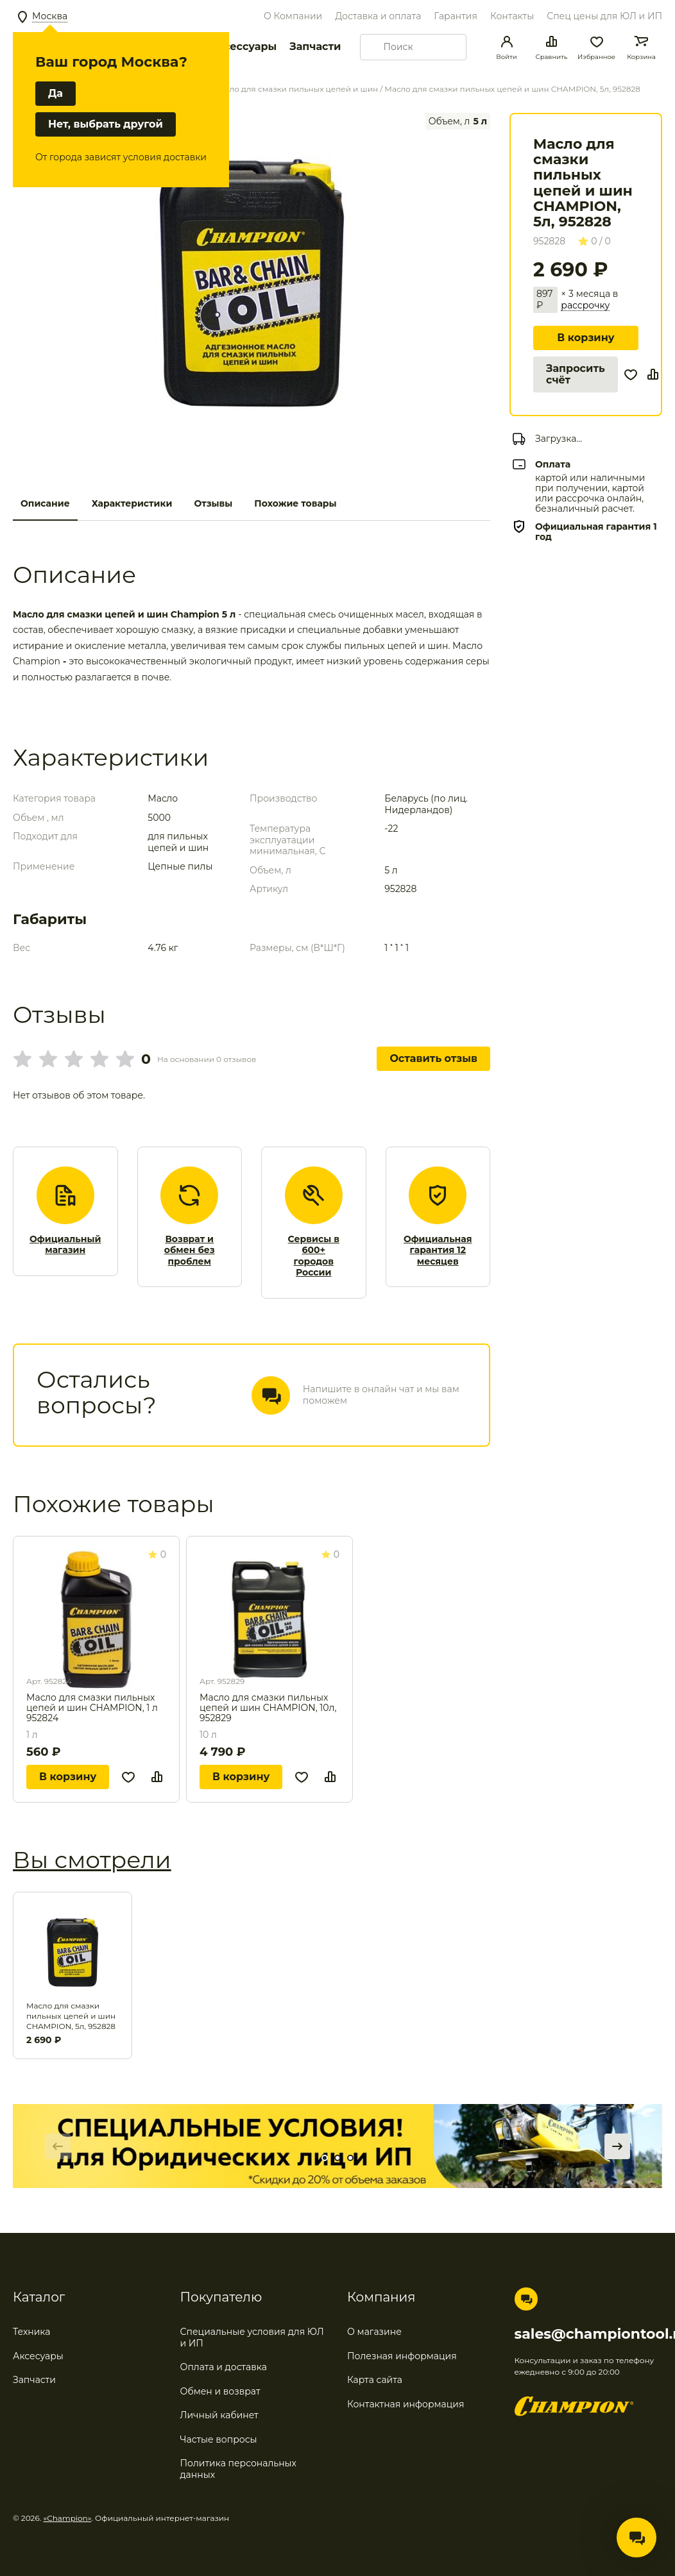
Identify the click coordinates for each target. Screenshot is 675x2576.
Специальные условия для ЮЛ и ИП (252, 2337)
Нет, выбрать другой (105, 124)
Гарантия (455, 16)
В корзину (585, 338)
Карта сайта (374, 2380)
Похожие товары (295, 503)
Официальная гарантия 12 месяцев (438, 1250)
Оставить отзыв (433, 1058)
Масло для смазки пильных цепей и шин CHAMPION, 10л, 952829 (268, 1707)
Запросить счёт (575, 374)
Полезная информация (402, 2356)
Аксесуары (38, 2356)
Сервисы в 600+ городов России (313, 1256)
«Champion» (68, 2518)
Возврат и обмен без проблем (189, 1250)
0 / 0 (594, 241)
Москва (49, 16)
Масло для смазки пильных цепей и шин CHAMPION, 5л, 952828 (70, 2016)
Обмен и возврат (220, 2391)
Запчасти (315, 46)
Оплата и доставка (223, 2367)
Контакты (512, 16)
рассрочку (585, 305)
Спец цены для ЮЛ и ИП (604, 16)
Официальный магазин (65, 1245)
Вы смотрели (92, 1860)
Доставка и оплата (378, 16)
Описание (45, 503)
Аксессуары (243, 46)
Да (55, 93)
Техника (32, 2331)
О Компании (293, 16)
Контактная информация (405, 2404)
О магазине (374, 2331)
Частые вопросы (218, 2439)
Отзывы (213, 503)
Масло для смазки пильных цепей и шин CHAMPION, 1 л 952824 (92, 1707)
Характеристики (132, 503)
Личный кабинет (219, 2415)
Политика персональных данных (238, 2468)
